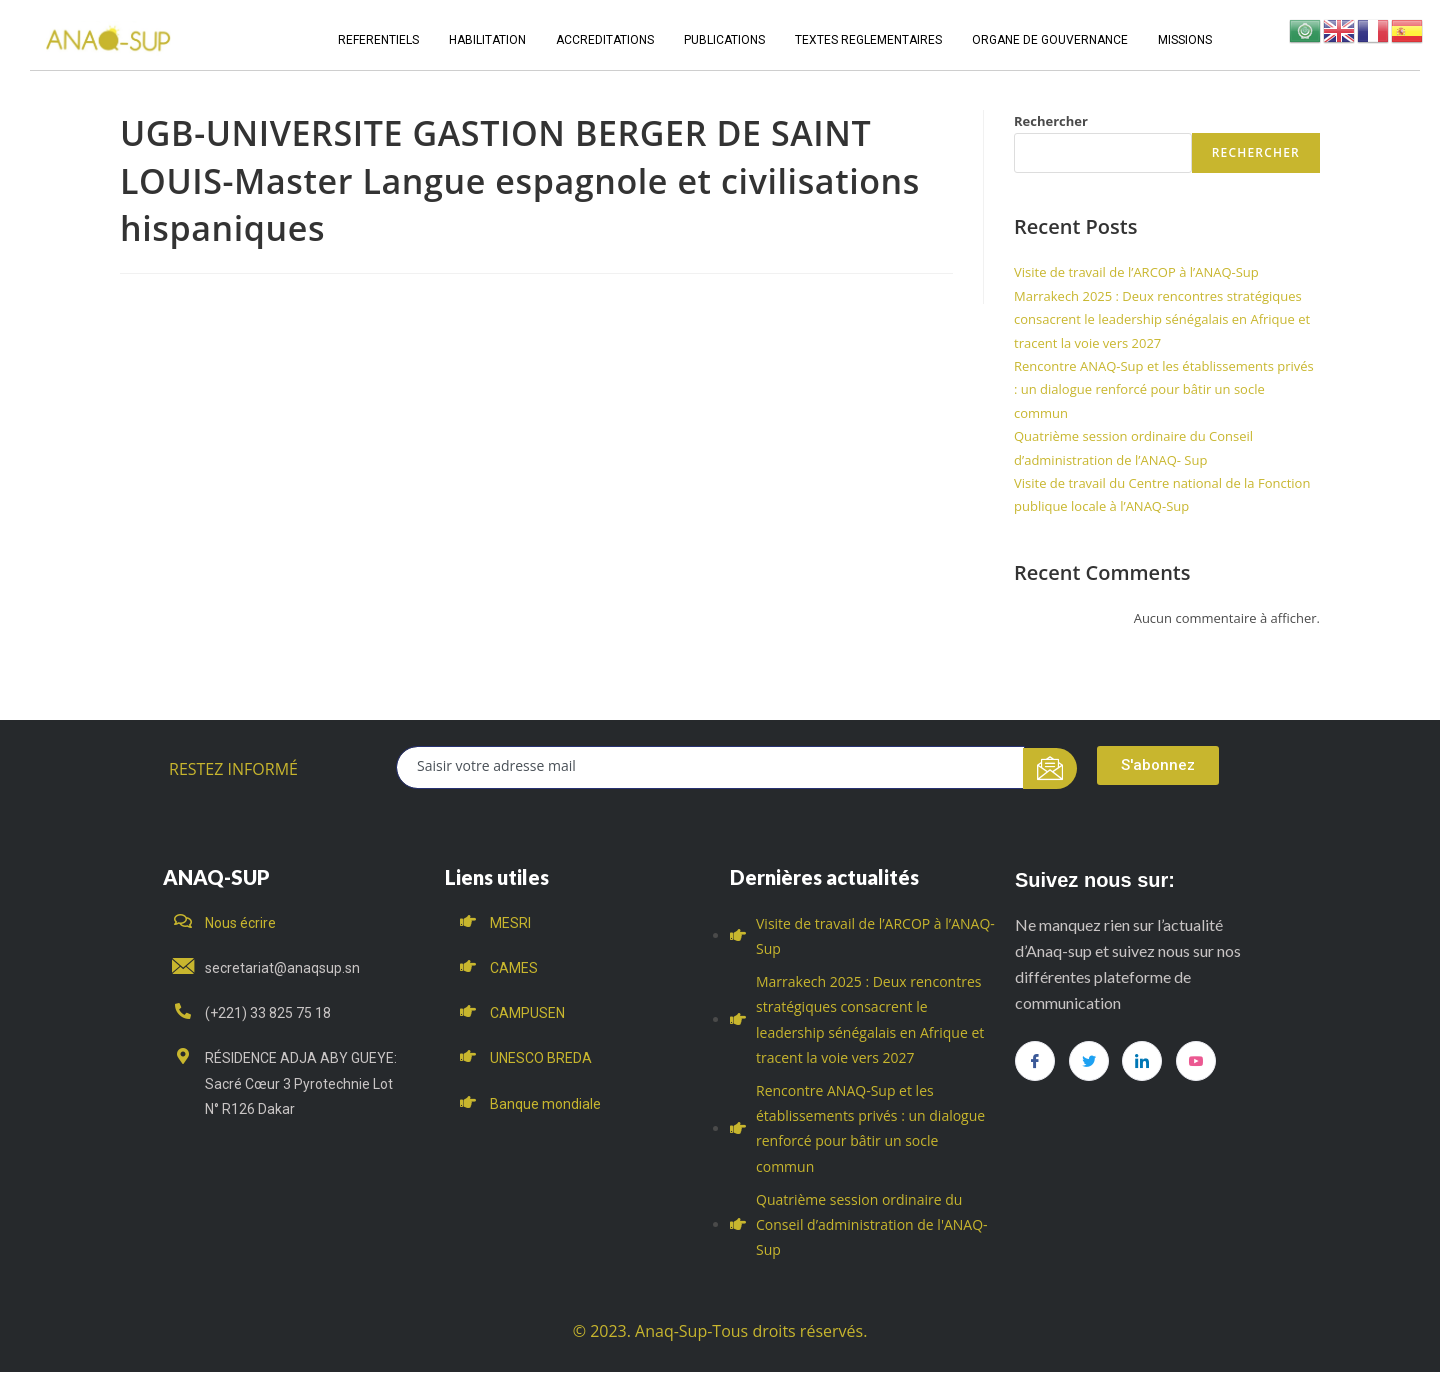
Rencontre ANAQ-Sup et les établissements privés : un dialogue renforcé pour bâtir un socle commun (1164, 389)
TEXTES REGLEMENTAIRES (868, 40)
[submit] (1050, 768)
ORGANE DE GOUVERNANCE (1050, 40)
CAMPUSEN (527, 1013)
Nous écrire (240, 923)
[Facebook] (1035, 1061)
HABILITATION (487, 40)
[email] (710, 767)
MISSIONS (1185, 40)
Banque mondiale (545, 1104)
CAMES (514, 968)
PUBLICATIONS (724, 40)
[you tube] (1196, 1061)
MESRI (510, 923)
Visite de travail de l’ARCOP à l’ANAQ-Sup (1136, 272)
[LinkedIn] (1142, 1061)
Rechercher (1051, 121)
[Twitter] (1089, 1061)
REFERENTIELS (378, 40)
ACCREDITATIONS (605, 40)
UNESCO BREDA (541, 1058)
